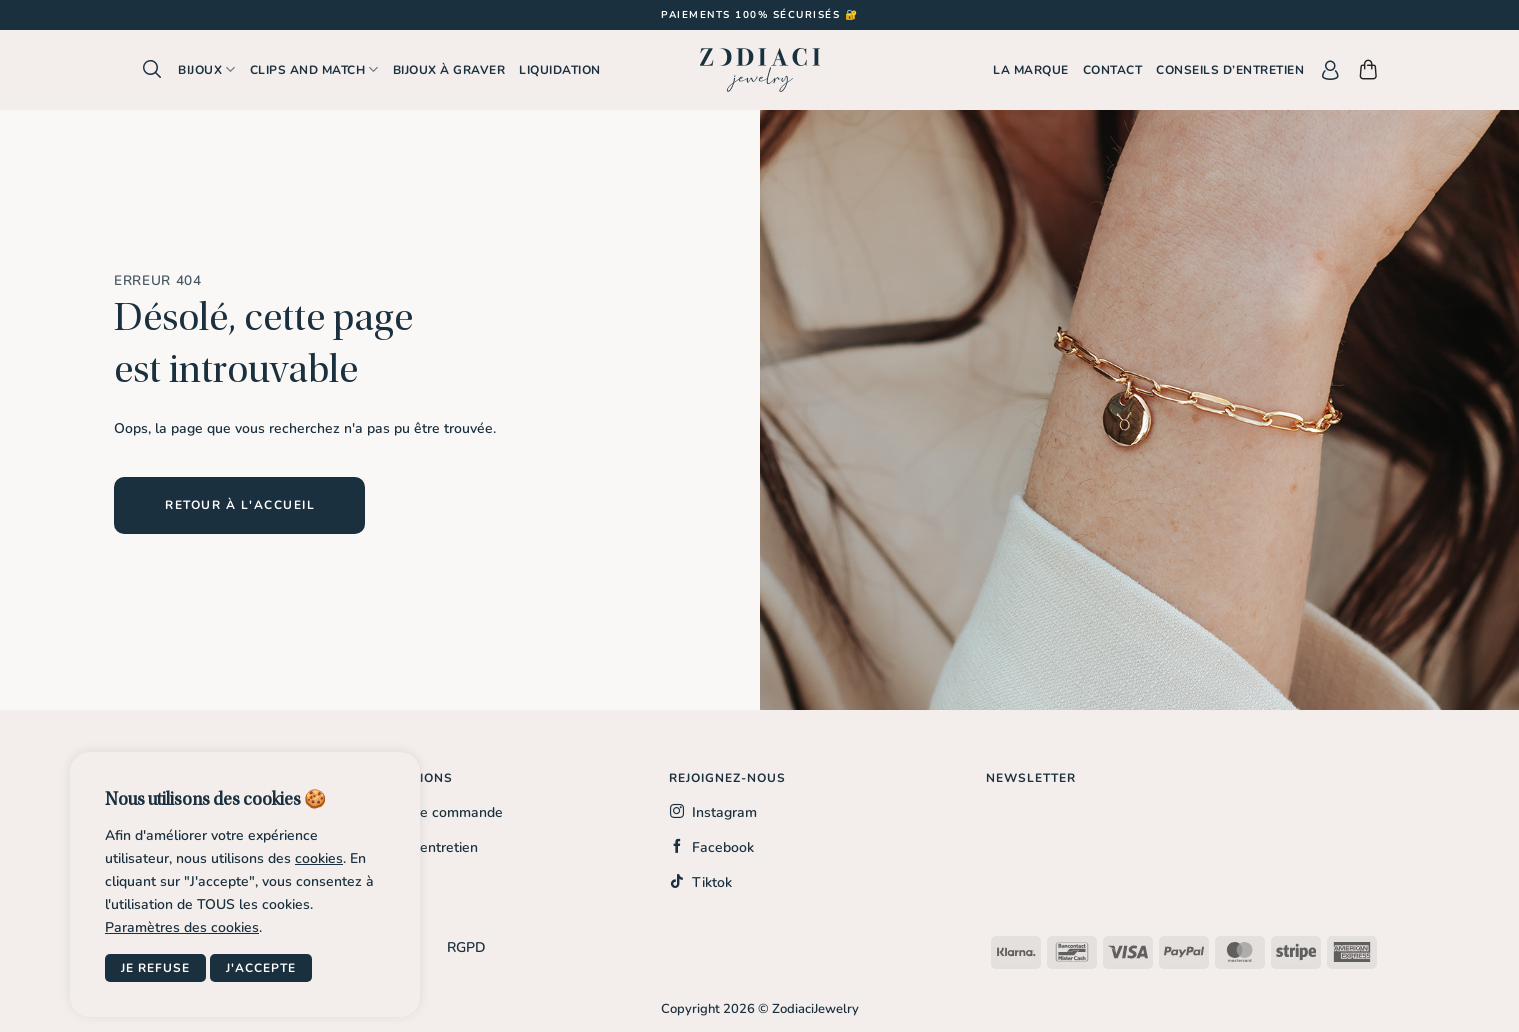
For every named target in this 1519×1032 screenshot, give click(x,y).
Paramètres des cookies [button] (182, 927)
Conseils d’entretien (1230, 70)
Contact (1113, 70)
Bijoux (207, 69)
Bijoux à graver (449, 70)
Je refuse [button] (155, 968)
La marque (1031, 70)
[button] (152, 69)
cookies (319, 858)
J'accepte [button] (261, 968)
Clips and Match (314, 69)
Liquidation (560, 70)
